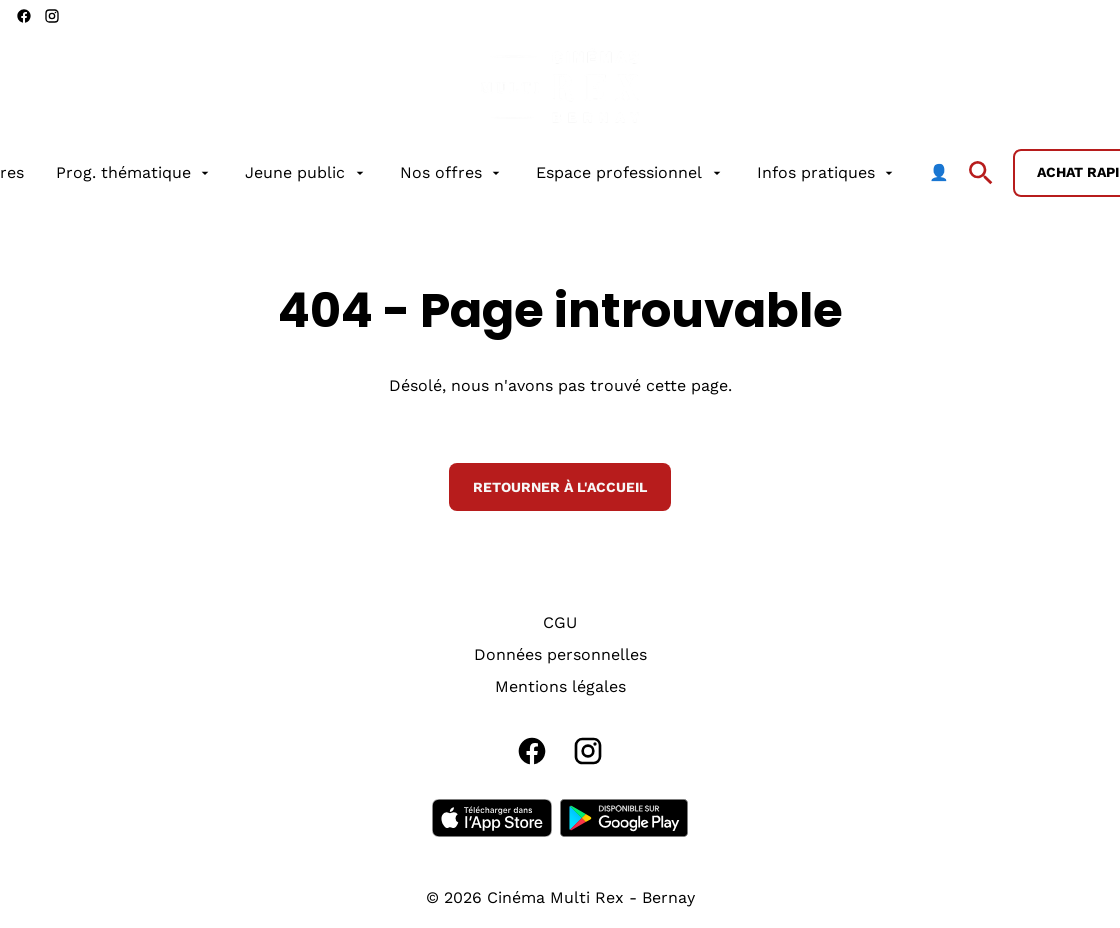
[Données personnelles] (560, 655)
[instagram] (52, 16)
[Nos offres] (452, 173)
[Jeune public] (306, 173)
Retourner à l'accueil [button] (560, 487)
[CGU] (560, 623)
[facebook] (24, 16)
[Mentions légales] (560, 687)
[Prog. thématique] (134, 173)
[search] (981, 173)
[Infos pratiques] (827, 173)
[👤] (939, 173)
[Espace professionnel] (630, 173)
